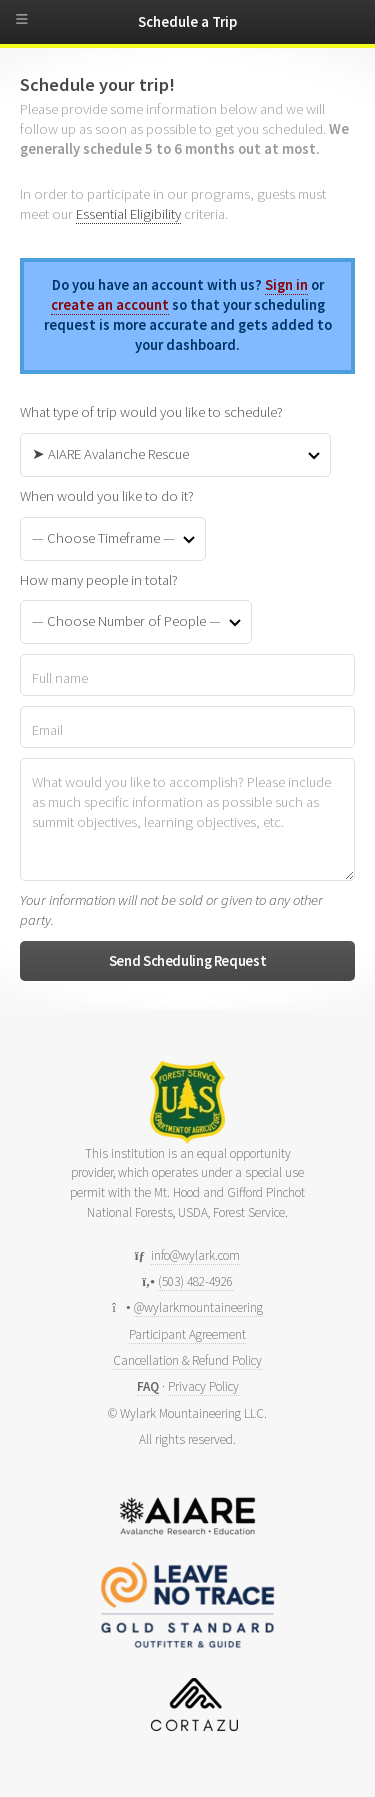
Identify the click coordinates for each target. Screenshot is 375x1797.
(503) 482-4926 (195, 1281)
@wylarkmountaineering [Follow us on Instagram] (198, 1307)
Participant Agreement (187, 1334)
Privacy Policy (203, 1386)
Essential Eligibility (128, 214)
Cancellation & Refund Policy (187, 1360)
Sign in (286, 285)
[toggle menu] (30, 23)
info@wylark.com (195, 1255)
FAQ (148, 1386)
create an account (110, 305)
